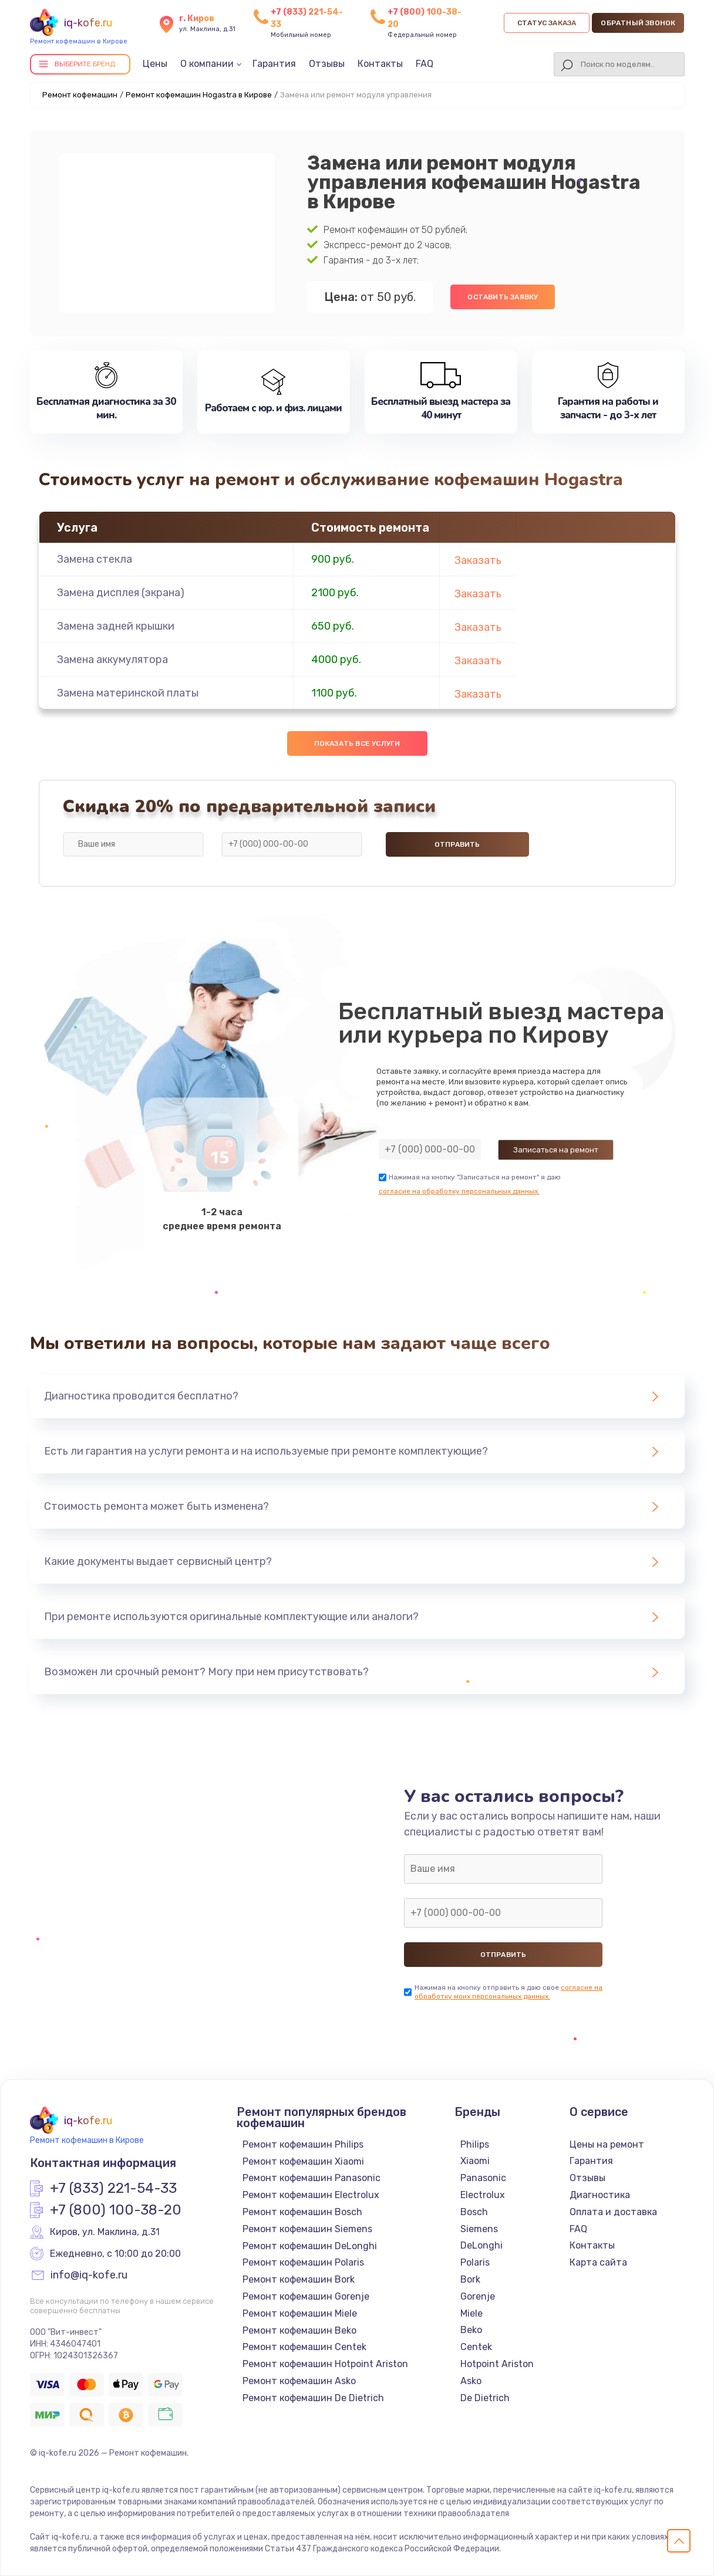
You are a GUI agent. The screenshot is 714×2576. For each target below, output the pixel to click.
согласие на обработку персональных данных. (459, 1191)
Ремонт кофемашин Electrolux (311, 2194)
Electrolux (482, 2194)
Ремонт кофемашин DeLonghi (310, 2246)
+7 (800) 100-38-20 (115, 2210)
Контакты (380, 63)
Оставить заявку (502, 297)
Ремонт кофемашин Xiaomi (303, 2161)
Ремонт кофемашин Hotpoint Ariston (325, 2363)
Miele (471, 2313)
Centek (476, 2346)
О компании (207, 63)
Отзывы (327, 63)
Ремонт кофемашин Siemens (307, 2228)
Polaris (475, 2262)
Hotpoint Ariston (497, 2363)
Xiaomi (475, 2160)
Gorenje (477, 2296)
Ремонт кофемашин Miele (300, 2313)
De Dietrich (485, 2397)
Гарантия (274, 63)
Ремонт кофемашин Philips (303, 2144)
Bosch (474, 2211)
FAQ (424, 63)
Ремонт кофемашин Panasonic (311, 2177)
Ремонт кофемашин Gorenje (306, 2296)
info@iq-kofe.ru (88, 2275)
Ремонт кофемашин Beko (299, 2330)
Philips (474, 2144)
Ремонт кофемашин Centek (304, 2346)
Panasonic (483, 2177)
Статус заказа (547, 23)
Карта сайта (598, 2262)
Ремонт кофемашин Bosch (302, 2211)
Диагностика (600, 2194)
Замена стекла (94, 559)
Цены (155, 63)
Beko (471, 2329)
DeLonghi (481, 2245)
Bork (470, 2279)
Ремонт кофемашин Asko (299, 2380)
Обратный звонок (638, 23)
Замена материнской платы (127, 693)
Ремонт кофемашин (79, 94)
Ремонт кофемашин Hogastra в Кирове (199, 94)
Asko (470, 2380)
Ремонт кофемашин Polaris (303, 2262)
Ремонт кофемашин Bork (299, 2279)
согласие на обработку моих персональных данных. (508, 1991)
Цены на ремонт (607, 2144)
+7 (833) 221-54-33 (113, 2189)
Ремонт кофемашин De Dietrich (313, 2397)
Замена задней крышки (115, 626)
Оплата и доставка (613, 2211)
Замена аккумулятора (112, 659)
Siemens (479, 2228)
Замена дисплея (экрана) (120, 592)
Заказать (477, 560)
